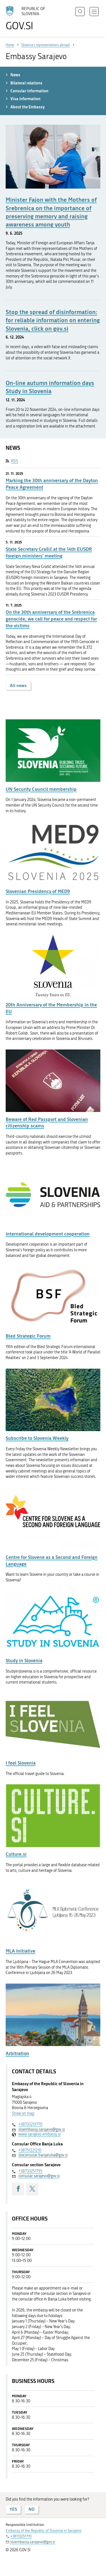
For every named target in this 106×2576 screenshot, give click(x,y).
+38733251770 (30, 2124)
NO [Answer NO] (31, 2509)
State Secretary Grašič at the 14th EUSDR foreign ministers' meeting (49, 552)
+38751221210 (29, 2150)
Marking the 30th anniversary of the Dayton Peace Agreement (52, 483)
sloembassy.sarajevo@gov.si (41, 2129)
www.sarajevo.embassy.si (39, 2134)
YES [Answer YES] (13, 2509)
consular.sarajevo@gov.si (39, 2176)
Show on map (23, 2113)
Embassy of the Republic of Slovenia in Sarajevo (43, 2530)
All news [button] (18, 685)
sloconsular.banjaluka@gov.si (43, 2155)
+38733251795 (30, 2171)
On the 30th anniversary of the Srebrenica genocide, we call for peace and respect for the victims (51, 619)
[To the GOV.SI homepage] (28, 18)
